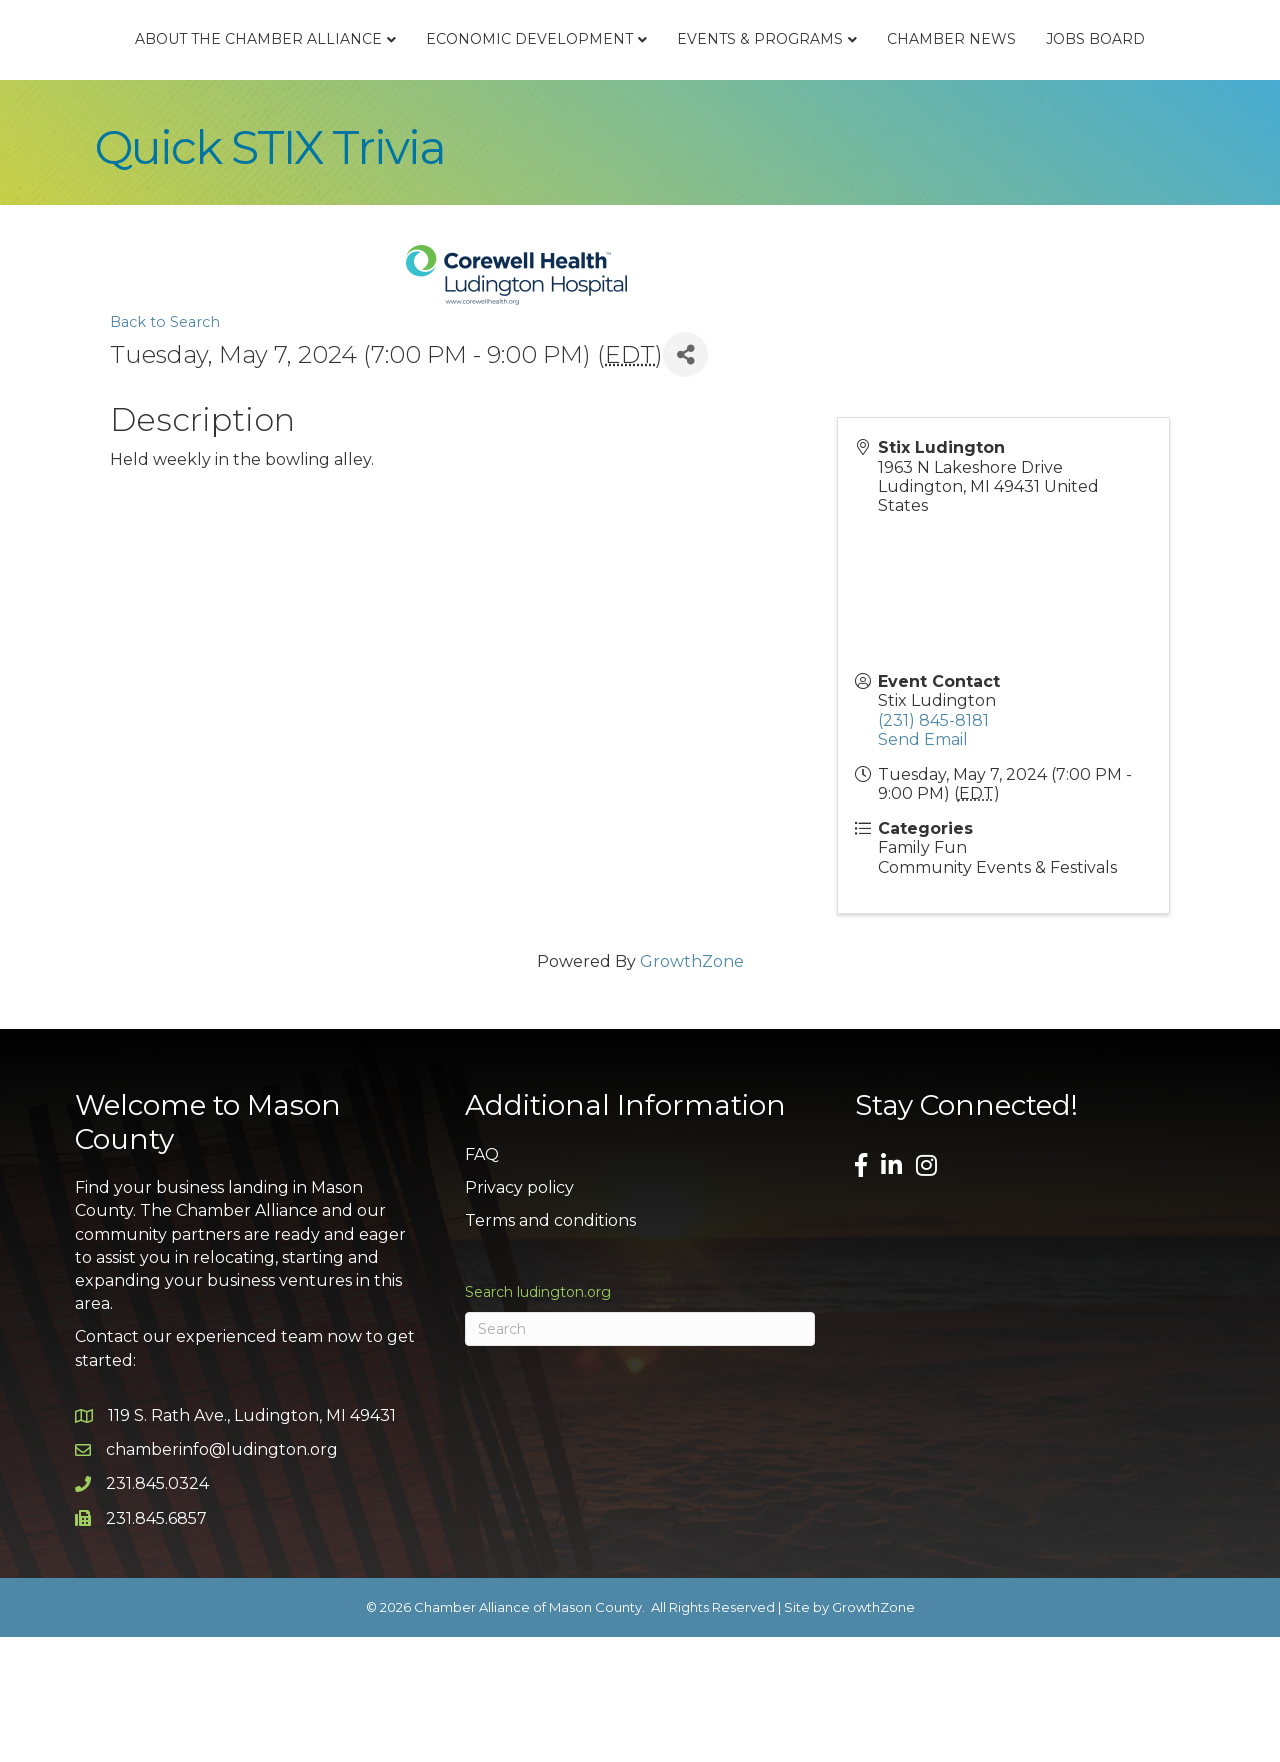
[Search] (640, 1454)
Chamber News (575, 164)
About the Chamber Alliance (262, 76)
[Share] (685, 479)
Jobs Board (719, 164)
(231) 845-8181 (933, 844)
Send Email (923, 863)
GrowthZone (692, 1085)
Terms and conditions (550, 1344)
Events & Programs (1044, 76)
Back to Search (165, 446)
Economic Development (533, 76)
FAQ (482, 1278)
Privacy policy (519, 1311)
